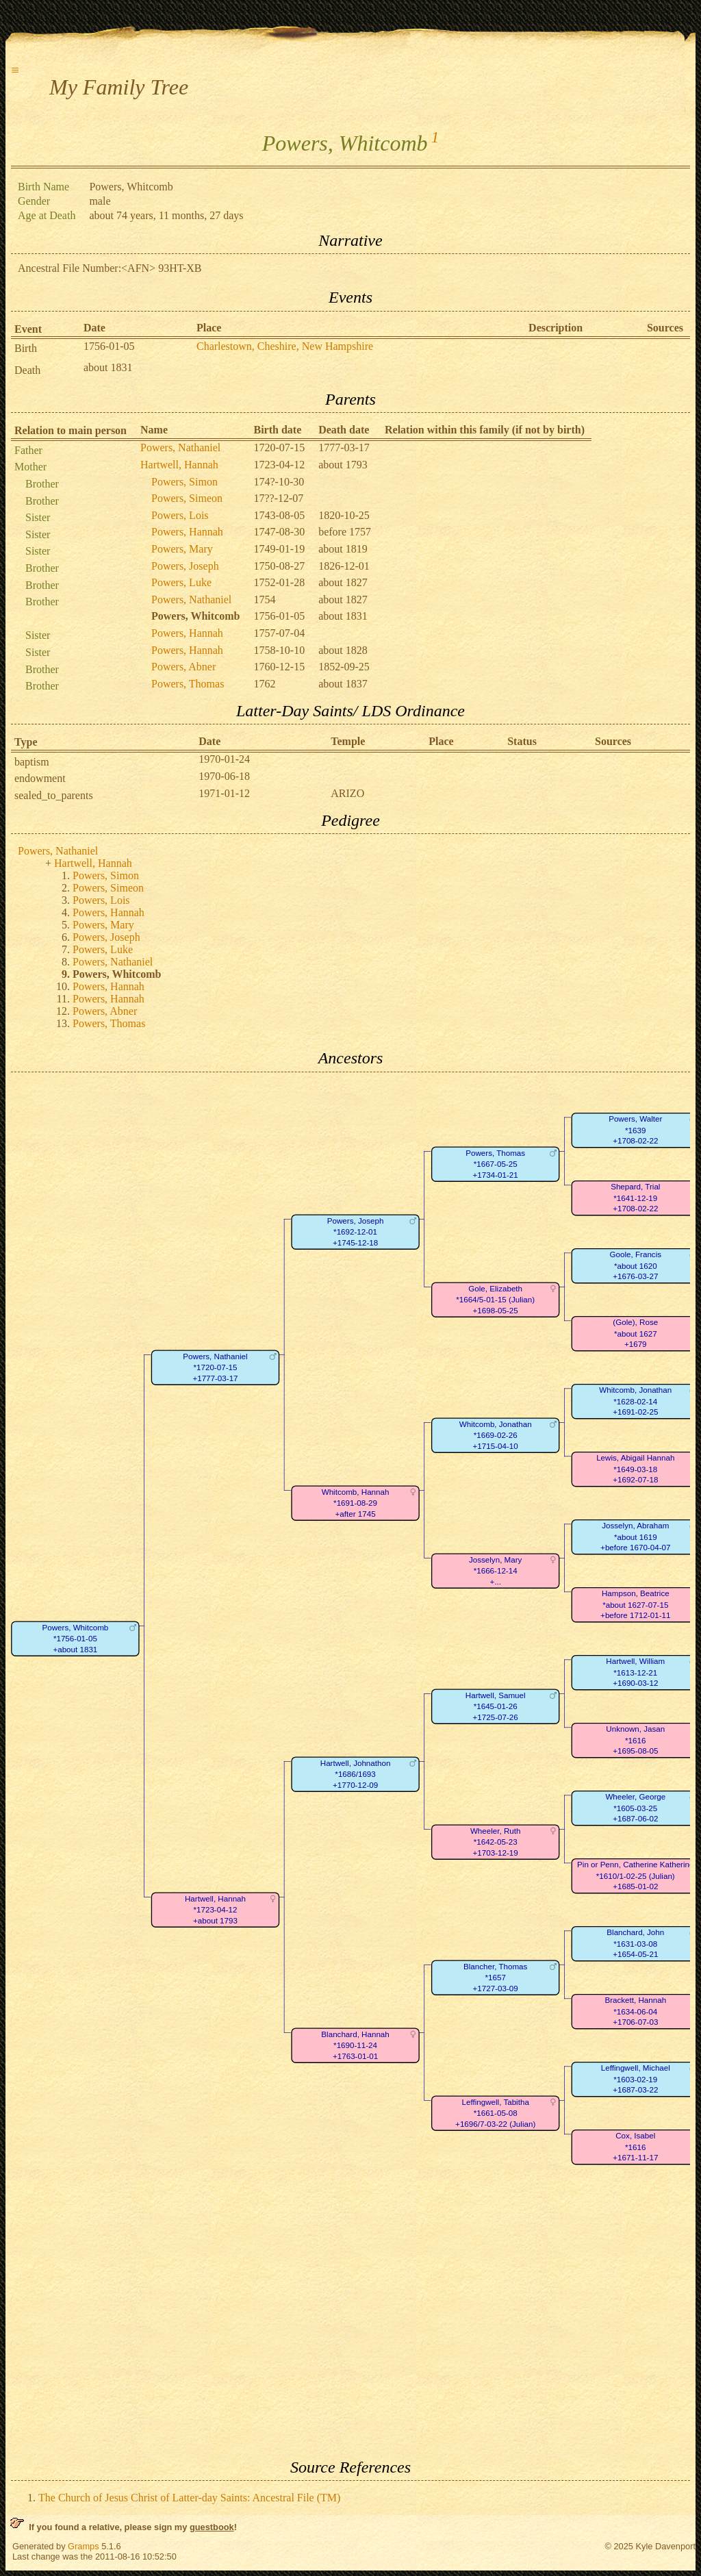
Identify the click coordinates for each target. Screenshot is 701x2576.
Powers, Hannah (187, 532)
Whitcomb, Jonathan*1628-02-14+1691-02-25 (635, 1401)
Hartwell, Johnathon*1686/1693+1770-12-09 (355, 1774)
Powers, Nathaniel (180, 447)
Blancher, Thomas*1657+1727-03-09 (495, 1977)
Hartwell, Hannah (179, 464)
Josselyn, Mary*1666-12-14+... (495, 1571)
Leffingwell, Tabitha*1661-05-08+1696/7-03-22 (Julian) (495, 2113)
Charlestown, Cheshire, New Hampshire (284, 346)
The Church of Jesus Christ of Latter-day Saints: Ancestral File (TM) (189, 2497)
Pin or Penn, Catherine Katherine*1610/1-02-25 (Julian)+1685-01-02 (635, 1875)
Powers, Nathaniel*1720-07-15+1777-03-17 (215, 1367)
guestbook (212, 2527)
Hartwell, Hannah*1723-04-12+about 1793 (215, 1909)
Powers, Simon (184, 482)
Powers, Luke (181, 582)
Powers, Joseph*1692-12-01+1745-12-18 (355, 1232)
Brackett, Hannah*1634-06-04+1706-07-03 (635, 2011)
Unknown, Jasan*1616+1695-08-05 (635, 1740)
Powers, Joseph (185, 566)
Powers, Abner (183, 666)
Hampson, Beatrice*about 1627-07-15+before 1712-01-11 (635, 1604)
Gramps (83, 2546)
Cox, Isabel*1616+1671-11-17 (635, 2146)
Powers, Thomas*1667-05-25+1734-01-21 (495, 1164)
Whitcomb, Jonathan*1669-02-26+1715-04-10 (495, 1435)
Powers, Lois (180, 515)
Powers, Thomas (187, 684)
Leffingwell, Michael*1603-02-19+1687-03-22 (635, 2079)
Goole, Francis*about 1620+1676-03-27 (636, 1265)
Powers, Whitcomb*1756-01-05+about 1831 (75, 1638)
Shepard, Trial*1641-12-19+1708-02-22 (635, 1197)
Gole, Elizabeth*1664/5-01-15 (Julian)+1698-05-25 (495, 1299)
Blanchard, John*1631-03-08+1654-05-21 (635, 1943)
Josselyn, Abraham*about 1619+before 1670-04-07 (635, 1536)
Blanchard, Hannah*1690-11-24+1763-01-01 (355, 2045)
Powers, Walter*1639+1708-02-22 (635, 1130)
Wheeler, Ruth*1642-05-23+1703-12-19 (495, 1842)
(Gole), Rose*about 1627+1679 (635, 1333)
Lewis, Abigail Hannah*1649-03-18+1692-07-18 (635, 1469)
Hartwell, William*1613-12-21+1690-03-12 (635, 1672)
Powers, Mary (182, 549)
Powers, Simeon (186, 498)
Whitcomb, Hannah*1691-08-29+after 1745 (356, 1503)
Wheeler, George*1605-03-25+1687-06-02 (635, 1807)
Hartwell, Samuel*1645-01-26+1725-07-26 (496, 1706)
